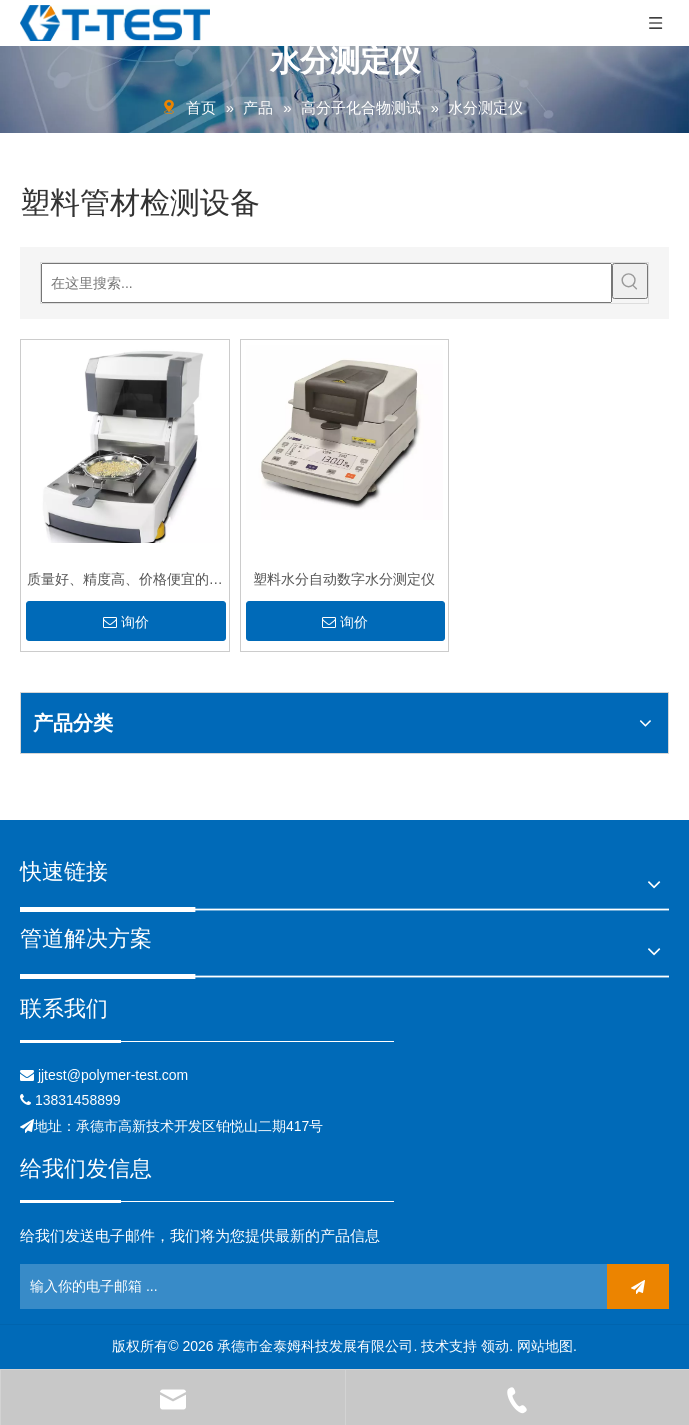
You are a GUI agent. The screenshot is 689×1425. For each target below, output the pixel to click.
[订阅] (638, 1286)
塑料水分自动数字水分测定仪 (344, 579)
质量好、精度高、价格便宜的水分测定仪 (125, 581)
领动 (495, 1346)
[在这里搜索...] (326, 298)
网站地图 (545, 1346)
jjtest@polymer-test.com (113, 1075)
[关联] (207, 1041)
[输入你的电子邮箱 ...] (107, 1286)
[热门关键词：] (630, 296)
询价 (126, 622)
